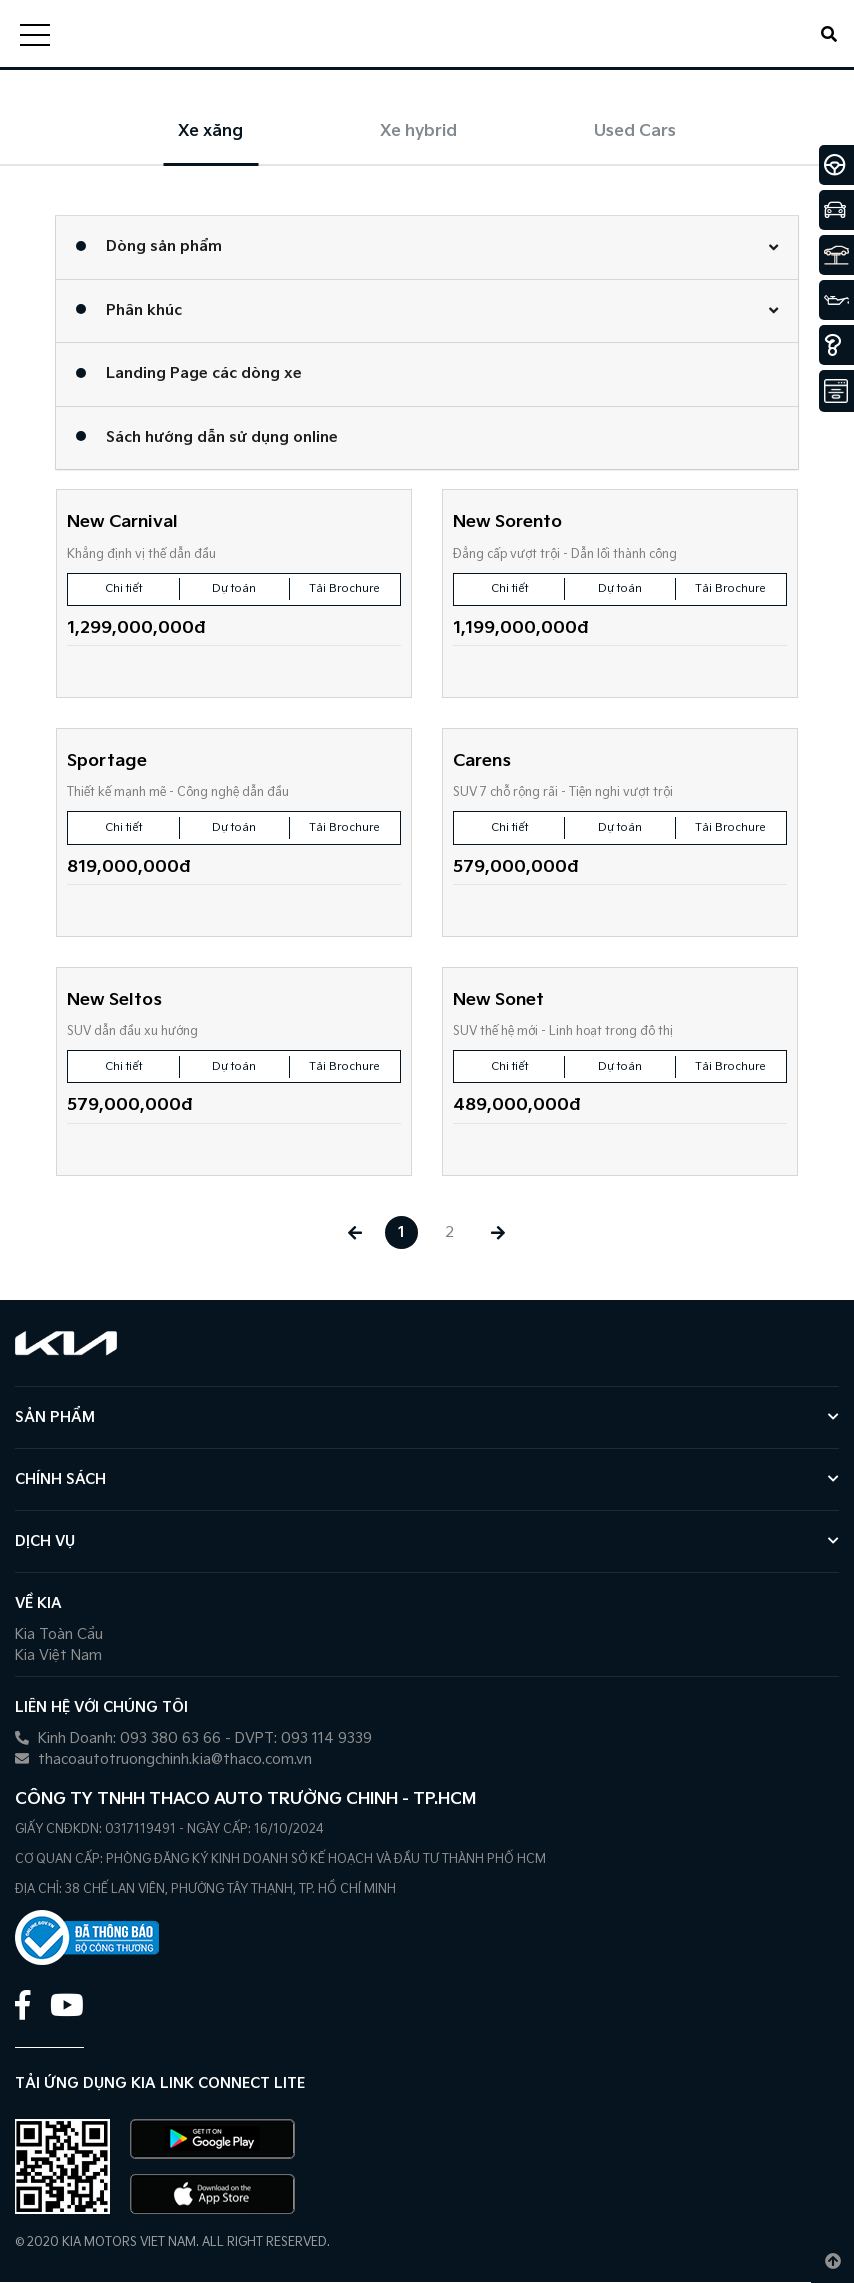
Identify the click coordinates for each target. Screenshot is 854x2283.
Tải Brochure (344, 588)
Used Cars (635, 131)
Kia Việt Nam (58, 1656)
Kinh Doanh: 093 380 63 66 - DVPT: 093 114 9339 (193, 1739)
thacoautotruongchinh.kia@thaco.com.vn (163, 1760)
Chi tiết (123, 588)
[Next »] (500, 1233)
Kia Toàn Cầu (59, 1635)
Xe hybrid (418, 131)
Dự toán (234, 588)
